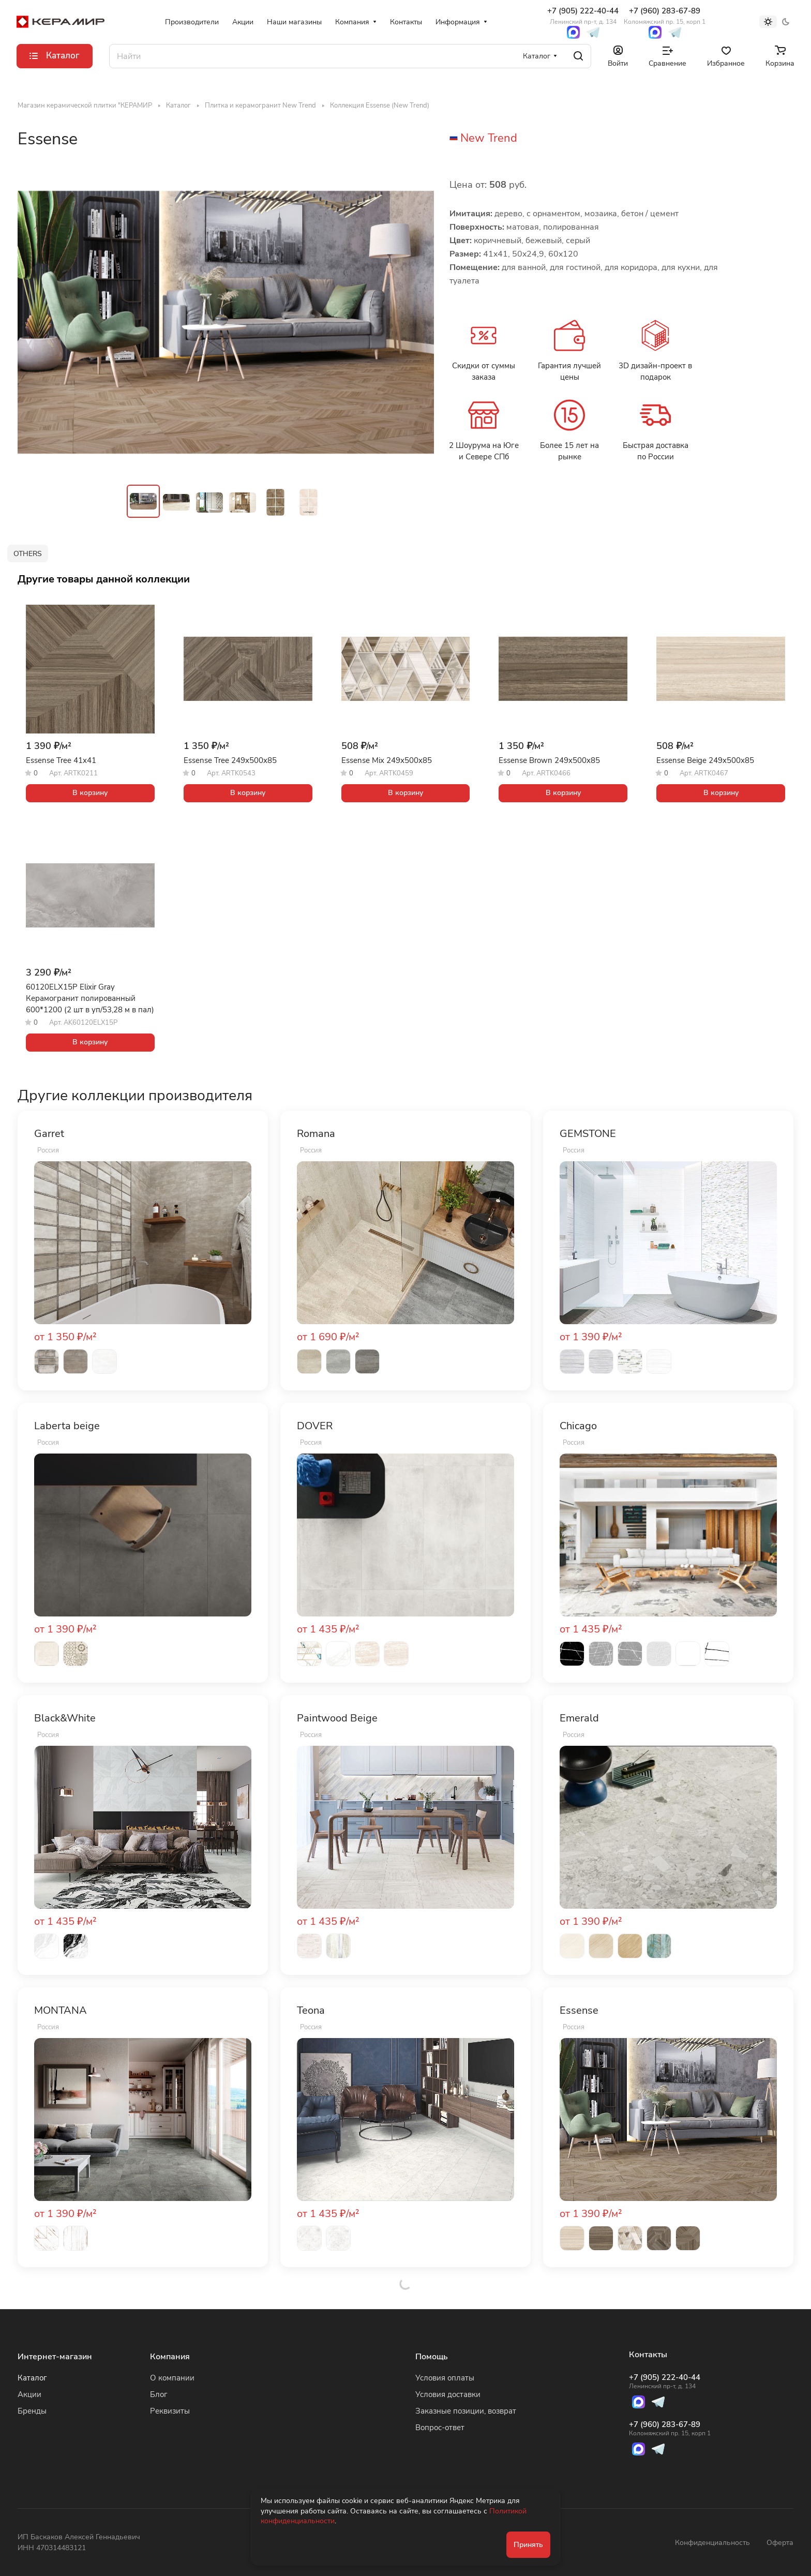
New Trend (488, 138)
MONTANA (60, 2010)
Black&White (65, 1718)
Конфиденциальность (712, 2543)
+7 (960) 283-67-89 (664, 16)
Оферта (780, 2543)
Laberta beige (67, 1426)
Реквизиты (170, 2411)
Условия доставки (447, 2394)
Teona (311, 2010)
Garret (49, 1134)
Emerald (579, 1718)
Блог (159, 2394)
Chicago (578, 1426)
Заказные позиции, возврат (465, 2411)
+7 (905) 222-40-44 (583, 16)
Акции (29, 2394)
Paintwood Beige (337, 1718)
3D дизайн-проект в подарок (655, 371)
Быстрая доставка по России (655, 451)
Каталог (32, 2378)
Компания (170, 2356)
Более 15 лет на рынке (569, 451)
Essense (579, 2010)
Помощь (431, 2356)
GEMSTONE (588, 1134)
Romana (316, 1134)
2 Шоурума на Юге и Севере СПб (484, 451)
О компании (172, 2378)
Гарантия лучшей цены (569, 371)
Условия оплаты (444, 2378)
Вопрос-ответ (439, 2427)
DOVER (315, 1426)
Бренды (32, 2411)
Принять (528, 2545)
